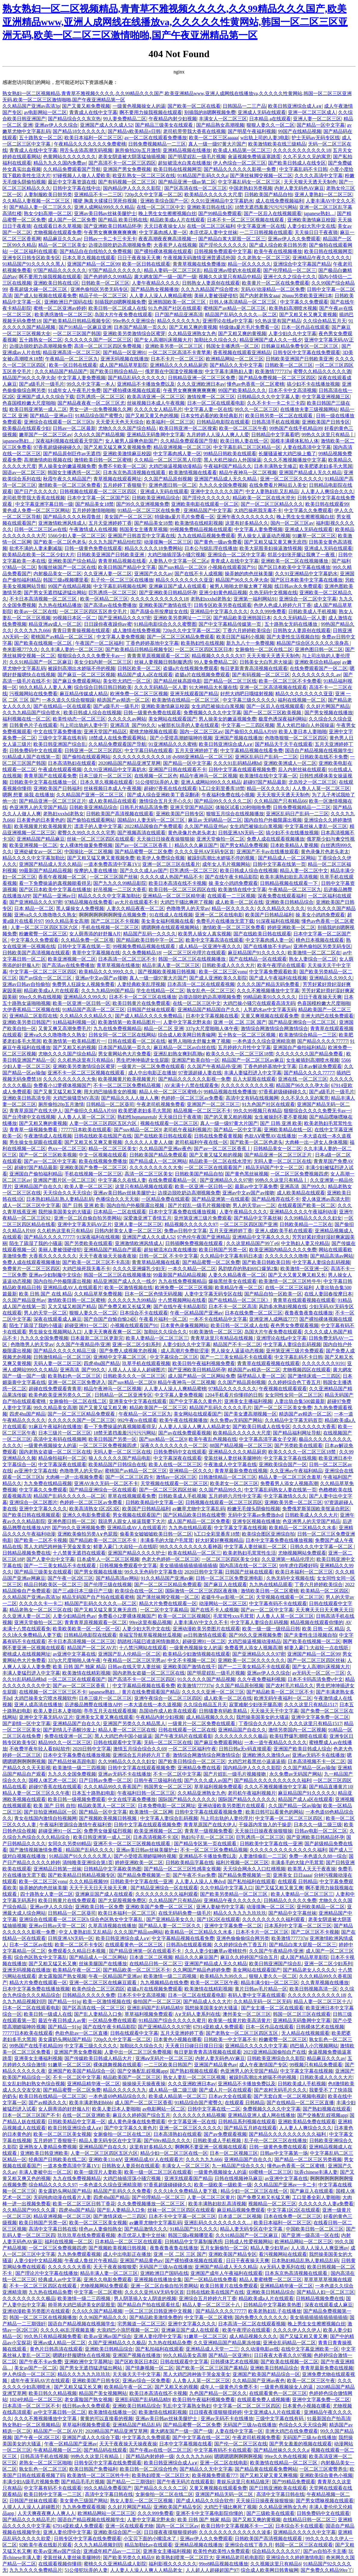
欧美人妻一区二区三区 (88, 1186)
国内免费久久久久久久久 (261, 2317)
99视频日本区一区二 (74, 617)
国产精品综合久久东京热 (74, 118)
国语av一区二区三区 (23, 472)
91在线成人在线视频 (171, 914)
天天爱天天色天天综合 (120, 422)
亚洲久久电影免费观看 (86, 1515)
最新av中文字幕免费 (256, 1186)
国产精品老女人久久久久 (309, 1969)
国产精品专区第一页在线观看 (206, 1843)
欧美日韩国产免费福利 (93, 2469)
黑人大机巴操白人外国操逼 (232, 459)
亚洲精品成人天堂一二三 (212, 2349)
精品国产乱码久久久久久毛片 (220, 1407)
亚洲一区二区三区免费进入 (77, 1382)
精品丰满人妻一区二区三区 (171, 965)
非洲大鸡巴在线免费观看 (327, 1015)
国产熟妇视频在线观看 (194, 2071)
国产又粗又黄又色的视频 (151, 415)
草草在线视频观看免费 (132, 1496)
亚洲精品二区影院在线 (33, 1015)
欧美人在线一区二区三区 (175, 1464)
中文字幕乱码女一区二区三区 (250, 181)
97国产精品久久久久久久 (59, 270)
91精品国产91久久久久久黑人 (33, 264)
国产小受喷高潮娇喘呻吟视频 (181, 737)
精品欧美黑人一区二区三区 (106, 1805)
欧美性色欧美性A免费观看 (221, 2551)
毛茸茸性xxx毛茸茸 (233, 1616)
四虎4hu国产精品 (102, 1363)
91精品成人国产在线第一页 (31, 756)
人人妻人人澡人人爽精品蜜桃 (160, 295)
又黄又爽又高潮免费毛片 (64, 1028)
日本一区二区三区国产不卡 (31, 2115)
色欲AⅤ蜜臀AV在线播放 (270, 1135)
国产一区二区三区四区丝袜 (168, 1489)
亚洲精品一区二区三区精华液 (174, 895)
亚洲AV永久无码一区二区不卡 (106, 1483)
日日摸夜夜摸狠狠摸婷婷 (215, 2412)
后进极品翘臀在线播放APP (92, 1704)
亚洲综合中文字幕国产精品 (302, 264)
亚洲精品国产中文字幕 (208, 510)
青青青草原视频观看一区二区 (158, 655)
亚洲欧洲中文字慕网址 (88, 2361)
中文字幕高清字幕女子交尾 (268, 1439)
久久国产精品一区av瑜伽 (309, 1767)
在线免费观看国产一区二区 (318, 668)
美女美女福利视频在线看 (167, 921)
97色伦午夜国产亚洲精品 (203, 1237)
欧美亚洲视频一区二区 (33, 845)
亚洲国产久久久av (153, 573)
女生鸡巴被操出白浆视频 (217, 706)
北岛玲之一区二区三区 (313, 782)
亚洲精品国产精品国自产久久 (209, 1009)
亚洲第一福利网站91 (255, 598)
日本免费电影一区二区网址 (167, 1805)
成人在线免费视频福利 (279, 200)
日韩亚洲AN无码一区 (241, 832)
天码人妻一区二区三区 (57, 1363)
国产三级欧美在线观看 (270, 2513)
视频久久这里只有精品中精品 (230, 276)
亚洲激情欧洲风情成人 (62, 523)
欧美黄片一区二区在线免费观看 (275, 283)
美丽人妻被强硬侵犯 (215, 295)
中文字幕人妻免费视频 (81, 377)
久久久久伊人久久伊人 (297, 2330)
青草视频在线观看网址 (117, 478)
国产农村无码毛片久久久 (280, 2090)
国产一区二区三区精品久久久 (272, 504)
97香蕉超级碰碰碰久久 (57, 447)
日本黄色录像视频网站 (184, 1325)
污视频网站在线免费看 (33, 693)
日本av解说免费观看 (319, 1066)
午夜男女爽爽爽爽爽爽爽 (110, 232)
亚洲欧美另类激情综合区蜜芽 (134, 333)
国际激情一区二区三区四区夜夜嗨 (202, 1590)
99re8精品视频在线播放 (223, 2563)
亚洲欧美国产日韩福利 (57, 788)
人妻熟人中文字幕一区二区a (178, 561)
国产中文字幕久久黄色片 (195, 1401)
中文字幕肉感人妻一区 (163, 232)
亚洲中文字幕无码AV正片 (84, 1224)
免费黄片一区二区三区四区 (31, 1268)
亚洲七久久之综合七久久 (289, 276)
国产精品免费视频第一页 (143, 1875)
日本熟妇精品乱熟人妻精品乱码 (60, 1199)
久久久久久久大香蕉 (314, 1426)
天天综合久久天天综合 (67, 1192)
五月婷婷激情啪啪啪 (93, 510)
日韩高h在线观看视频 (189, 1944)
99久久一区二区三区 (256, 409)
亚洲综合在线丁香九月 (249, 2544)
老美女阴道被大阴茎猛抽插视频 (131, 156)
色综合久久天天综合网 (303, 2424)
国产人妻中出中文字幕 (50, 1559)
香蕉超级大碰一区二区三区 (38, 289)
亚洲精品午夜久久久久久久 (321, 257)
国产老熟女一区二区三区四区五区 (242, 2033)
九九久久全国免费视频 (223, 485)
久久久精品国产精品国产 (61, 371)
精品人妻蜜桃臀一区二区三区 (270, 2279)
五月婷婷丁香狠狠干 (124, 485)
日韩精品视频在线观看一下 (289, 883)
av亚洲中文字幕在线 (35, 1470)
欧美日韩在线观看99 (327, 504)
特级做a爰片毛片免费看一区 (249, 327)
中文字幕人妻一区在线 (208, 409)
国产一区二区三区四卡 (129, 1477)
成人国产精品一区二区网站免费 (201, 1376)
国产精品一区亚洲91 (124, 352)
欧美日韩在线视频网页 (177, 169)
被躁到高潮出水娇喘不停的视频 (81, 668)
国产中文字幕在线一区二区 (201, 2437)
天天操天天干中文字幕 (274, 1710)
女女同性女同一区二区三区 (294, 1395)
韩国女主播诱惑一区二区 (232, 346)
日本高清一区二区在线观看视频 (201, 984)
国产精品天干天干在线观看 (284, 744)
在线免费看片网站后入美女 (278, 485)
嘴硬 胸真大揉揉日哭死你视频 (105, 200)
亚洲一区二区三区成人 (312, 112)
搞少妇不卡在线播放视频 (313, 384)
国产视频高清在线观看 (141, 832)
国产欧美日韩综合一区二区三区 (192, 1761)
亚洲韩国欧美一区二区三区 (177, 301)
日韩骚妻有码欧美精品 (223, 1710)
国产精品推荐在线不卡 (276, 1199)
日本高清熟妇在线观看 (72, 763)
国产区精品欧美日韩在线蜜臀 (194, 1515)
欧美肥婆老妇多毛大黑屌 (325, 466)
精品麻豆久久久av (62, 238)
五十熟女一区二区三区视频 (247, 1034)
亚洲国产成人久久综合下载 (45, 396)
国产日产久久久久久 (35, 491)
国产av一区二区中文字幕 (50, 1161)
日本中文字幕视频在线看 (212, 1015)
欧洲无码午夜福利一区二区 (283, 1698)
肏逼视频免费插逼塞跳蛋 (254, 156)
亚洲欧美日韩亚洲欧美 (44, 2153)
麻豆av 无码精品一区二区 (215, 820)
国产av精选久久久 (48, 2102)
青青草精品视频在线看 (122, 561)
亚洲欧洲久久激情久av (266, 1755)
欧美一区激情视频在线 (128, 1287)
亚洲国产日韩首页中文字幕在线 (141, 535)
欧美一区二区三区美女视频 (62, 2134)
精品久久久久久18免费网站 (153, 548)
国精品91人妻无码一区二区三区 (151, 820)
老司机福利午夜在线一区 (201, 1142)
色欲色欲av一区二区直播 (81, 2033)
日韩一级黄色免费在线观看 (93, 548)
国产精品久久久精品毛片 (28, 2519)
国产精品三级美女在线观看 (164, 125)
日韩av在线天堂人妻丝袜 (134, 1666)
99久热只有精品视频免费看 (53, 2336)
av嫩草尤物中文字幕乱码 (198, 1508)
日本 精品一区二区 (34, 908)
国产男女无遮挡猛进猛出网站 (55, 592)
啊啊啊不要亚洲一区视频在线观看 (211, 2146)
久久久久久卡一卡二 (40, 1603)
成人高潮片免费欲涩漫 (185, 1350)
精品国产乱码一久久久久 (149, 933)
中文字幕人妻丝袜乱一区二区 (256, 1546)
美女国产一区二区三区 (128, 516)
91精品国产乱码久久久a (202, 175)
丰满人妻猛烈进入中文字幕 (253, 1072)
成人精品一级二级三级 (173, 2090)
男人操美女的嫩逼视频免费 (67, 466)
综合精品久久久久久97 (53, 2184)
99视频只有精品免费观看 (315, 2064)
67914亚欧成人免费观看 (218, 2026)
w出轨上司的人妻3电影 (265, 137)
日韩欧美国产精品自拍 (268, 194)
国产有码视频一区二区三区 (127, 181)
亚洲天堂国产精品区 (105, 731)
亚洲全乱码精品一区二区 (289, 2342)
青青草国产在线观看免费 (50, 775)
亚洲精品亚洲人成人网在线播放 (261, 2115)
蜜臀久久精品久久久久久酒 (322, 371)
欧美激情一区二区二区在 (314, 952)
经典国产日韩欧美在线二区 (57, 2159)
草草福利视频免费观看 (218, 1786)
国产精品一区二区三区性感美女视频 (182, 1868)
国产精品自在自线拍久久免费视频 (96, 251)
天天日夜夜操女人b (164, 226)
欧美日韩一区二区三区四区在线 (182, 889)
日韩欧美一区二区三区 (105, 283)
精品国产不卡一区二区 (237, 1344)
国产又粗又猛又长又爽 (53, 1963)
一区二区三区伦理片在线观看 (194, 952)
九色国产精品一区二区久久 (218, 2393)
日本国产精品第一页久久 (140, 327)
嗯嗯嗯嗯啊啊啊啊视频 (238, 2456)
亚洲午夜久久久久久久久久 (245, 516)
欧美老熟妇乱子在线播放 (274, 2311)
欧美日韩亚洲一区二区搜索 (188, 428)
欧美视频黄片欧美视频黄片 (43, 826)
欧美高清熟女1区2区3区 (94, 1508)
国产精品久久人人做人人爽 (130, 1098)
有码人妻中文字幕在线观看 (256, 1995)
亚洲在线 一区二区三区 (302, 1079)
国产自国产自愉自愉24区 (110, 1319)
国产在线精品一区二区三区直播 (300, 2102)
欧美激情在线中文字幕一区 (268, 775)
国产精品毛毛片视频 (82, 2481)
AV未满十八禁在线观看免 (191, 1085)
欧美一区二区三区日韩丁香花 (84, 2203)
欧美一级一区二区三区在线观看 (158, 2172)
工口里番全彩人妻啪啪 (316, 2197)
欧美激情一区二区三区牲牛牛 (290, 1281)
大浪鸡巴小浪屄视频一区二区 (128, 2330)
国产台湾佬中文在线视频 (28, 1117)
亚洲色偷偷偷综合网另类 (242, 1938)
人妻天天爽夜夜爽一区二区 (112, 1331)
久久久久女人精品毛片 (158, 409)
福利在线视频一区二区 (302, 700)
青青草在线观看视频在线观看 (304, 1300)
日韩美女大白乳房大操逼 (265, 662)
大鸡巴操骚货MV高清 (76, 1098)
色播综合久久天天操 (117, 1199)
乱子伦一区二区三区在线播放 (122, 579)
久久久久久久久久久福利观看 (166, 1894)
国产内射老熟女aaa (259, 295)
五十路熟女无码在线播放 (291, 624)
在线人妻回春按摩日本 (328, 1293)
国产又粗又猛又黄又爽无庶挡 (275, 542)
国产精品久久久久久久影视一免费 (240, 169)
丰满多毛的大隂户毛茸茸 (166, 1540)
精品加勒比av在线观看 (148, 2544)
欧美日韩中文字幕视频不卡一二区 (237, 2525)
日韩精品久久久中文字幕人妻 (268, 396)
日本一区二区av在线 (30, 1944)
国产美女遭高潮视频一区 (250, 1413)
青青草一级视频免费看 (34, 1129)
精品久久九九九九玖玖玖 (239, 1913)
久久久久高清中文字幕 (319, 175)
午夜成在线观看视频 (60, 769)
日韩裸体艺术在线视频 (320, 2026)
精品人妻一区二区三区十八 (322, 2001)
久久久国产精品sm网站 (138, 1932)
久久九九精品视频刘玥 (98, 2544)
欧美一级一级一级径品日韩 (271, 1628)
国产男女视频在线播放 (328, 712)
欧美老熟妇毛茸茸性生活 (249, 1552)
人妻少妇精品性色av (74, 1616)
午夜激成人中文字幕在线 (230, 1464)
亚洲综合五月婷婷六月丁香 (141, 1755)
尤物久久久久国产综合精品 (127, 428)
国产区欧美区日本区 (136, 2361)
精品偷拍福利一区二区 (62, 1458)
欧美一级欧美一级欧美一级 (223, 2184)
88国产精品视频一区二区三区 (241, 1445)
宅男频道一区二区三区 (141, 2323)
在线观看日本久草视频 (57, 226)
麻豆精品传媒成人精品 (84, 693)
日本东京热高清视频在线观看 (135, 472)
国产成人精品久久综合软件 (205, 2500)
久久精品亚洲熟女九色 (192, 333)
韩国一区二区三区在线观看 (302, 2014)
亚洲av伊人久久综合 (56, 125)
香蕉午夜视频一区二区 (63, 876)
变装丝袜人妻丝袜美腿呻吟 (232, 1458)
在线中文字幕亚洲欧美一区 (310, 2349)
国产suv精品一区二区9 (182, 567)
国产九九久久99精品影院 (119, 883)
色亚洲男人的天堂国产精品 (38, 807)
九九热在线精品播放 (60, 605)
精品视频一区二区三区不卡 (202, 1110)
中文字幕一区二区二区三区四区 (43, 971)
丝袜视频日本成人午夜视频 (156, 403)
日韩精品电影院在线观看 (222, 422)
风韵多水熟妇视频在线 (283, 1306)
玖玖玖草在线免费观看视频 (86, 2235)
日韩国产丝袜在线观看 (151, 1009)
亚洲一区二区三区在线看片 (171, 864)
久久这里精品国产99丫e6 (252, 1243)
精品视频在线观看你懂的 (316, 1622)
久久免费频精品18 (141, 952)
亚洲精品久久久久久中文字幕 (256, 2045)
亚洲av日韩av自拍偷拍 (26, 984)
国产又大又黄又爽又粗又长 (297, 1274)
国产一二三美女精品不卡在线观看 (236, 1357)
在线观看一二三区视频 (231, 895)
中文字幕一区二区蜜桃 (98, 2292)
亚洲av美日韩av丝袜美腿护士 (105, 213)
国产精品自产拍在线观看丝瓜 (148, 2304)
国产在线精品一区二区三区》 (239, 1300)
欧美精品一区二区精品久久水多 (302, 1527)
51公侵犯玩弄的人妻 (157, 782)
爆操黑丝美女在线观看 (232, 1281)
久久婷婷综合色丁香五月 (294, 1382)
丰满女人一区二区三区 (223, 118)
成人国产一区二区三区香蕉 (143, 2102)
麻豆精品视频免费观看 (241, 2210)
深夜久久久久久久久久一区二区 (174, 1445)
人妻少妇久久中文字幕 (292, 333)
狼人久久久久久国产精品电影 (119, 1458)
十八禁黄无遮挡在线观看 (79, 1552)
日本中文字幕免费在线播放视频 (183, 1211)
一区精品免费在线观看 (165, 1199)
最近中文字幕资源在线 (72, 181)
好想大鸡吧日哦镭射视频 (246, 693)
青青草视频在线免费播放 (199, 264)
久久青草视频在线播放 (325, 1982)
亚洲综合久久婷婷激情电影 (295, 2557)
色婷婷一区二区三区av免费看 (192, 1098)
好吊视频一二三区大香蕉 (119, 889)
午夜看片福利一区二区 (163, 1319)
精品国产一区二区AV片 (92, 1647)
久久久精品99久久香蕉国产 (112, 1786)
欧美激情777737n (273, 371)
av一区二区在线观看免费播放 (156, 137)
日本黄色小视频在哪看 (177, 2039)
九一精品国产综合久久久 (238, 2165)
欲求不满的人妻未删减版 (35, 548)
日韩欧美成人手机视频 (312, 611)
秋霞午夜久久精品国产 (67, 478)
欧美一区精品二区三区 (104, 598)
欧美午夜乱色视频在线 (213, 1439)
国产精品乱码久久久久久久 (136, 377)
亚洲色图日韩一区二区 (173, 485)
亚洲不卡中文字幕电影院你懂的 (210, 2513)
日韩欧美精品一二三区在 (305, 1224)
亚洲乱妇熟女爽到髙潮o (178, 1053)
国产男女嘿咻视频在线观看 (324, 2500)
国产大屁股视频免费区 (122, 1900)
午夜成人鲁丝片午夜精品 (90, 2260)
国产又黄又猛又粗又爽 (57, 1091)
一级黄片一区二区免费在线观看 (151, 1066)
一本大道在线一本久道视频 (152, 1704)
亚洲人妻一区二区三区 (317, 118)
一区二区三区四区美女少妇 (230, 1559)
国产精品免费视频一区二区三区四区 (277, 377)
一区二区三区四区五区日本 (204, 649)
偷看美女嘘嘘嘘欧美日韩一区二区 (156, 1534)
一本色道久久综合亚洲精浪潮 (264, 1041)
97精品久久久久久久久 (232, 1388)
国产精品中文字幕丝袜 (258, 1218)
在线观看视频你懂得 (60, 2563)
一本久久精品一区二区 (192, 1268)
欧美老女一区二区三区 (234, 1483)
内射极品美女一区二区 (57, 573)
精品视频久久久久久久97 (218, 655)
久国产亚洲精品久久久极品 (117, 2342)
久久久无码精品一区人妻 (299, 617)
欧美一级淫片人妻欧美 (98, 2172)
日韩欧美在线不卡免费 (324, 756)
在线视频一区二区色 (155, 775)
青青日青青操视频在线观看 (81, 630)
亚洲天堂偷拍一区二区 (220, 839)
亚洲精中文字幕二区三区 (120, 1357)
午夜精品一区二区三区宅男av (134, 1660)
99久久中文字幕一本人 (91, 384)
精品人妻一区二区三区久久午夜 (36, 1793)
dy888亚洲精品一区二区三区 (203, 756)
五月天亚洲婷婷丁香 (110, 523)
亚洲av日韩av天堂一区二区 (57, 1925)
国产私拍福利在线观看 (251, 1881)
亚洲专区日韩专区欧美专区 (31, 257)
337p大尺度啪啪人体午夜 (212, 1028)
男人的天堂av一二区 (254, 1205)
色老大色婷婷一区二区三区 (170, 1559)
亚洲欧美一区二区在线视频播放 (295, 561)
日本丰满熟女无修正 (275, 466)
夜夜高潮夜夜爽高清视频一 (167, 238)
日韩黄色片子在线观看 (33, 725)
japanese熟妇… (319, 213)
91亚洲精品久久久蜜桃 (173, 744)
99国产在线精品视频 (299, 131)
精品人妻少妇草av (269, 2247)
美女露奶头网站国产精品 (64, 2039)
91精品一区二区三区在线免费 (149, 510)
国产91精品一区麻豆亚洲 (85, 327)
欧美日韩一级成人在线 (48, 2014)
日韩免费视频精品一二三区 (157, 144)
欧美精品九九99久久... (223, 1976)
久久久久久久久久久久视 (247, 1085)
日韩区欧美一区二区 (139, 668)
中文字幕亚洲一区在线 (261, 226)
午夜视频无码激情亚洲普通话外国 (199, 257)
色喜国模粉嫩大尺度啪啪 (28, 403)
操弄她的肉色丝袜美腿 (249, 573)
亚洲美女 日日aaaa (292, 1875)
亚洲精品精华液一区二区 (93, 2083)
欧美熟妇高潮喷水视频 (293, 308)
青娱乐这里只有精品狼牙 (243, 2481)
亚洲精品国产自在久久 (38, 1186)
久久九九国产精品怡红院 (114, 542)
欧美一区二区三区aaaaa (213, 137)
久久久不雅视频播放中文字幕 (295, 459)
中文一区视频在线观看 (103, 1154)
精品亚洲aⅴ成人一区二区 (55, 624)
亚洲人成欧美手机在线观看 (284, 1230)
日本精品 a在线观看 (270, 118)
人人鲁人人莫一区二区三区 (321, 788)
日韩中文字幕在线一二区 (213, 2108)
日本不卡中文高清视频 (292, 390)
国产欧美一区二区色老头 (59, 542)
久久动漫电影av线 (260, 2349)
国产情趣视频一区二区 (149, 2368)
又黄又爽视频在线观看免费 (269, 1015)
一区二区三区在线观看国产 (213, 1167)
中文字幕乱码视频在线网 (119, 586)
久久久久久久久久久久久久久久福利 (288, 1849)
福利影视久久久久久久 (173, 2563)
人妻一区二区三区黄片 (211, 2197)
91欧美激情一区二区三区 (215, 1331)
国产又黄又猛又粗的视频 (215, 1154)
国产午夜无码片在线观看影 (183, 1736)
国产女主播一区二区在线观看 (272, 2007)
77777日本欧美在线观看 (86, 1129)
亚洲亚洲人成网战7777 (273, 1319)
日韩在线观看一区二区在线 (136, 1041)
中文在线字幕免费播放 (57, 731)
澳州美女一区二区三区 (247, 2014)
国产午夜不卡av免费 (194, 1875)
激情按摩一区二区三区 (211, 396)
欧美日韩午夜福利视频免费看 (203, 1363)
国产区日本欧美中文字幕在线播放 (294, 567)
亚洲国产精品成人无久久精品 (310, 472)
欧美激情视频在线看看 (193, 472)
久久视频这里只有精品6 (275, 2563)
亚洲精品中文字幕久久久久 (219, 611)
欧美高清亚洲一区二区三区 (156, 396)
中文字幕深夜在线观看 (177, 1458)
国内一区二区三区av (291, 523)
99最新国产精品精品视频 (45, 870)
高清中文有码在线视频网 (252, 1098)
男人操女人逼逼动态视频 (263, 535)
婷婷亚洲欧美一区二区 (291, 927)
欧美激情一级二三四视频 (79, 1767)
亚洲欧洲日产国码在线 (68, 301)
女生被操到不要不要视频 (280, 1117)
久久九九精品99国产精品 (107, 990)
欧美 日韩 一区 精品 (323, 1628)
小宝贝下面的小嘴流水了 (150, 2538)
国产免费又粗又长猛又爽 (124, 1306)
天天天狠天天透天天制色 (310, 181)
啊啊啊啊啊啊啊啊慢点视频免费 (113, 914)
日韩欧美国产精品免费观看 (158, 1154)
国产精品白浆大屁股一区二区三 (232, 238)
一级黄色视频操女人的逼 (139, 106)
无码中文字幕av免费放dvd (255, 1515)
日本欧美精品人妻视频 (294, 845)
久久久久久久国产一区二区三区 (98, 339)
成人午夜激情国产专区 (263, 2064)
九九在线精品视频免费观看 (206, 535)
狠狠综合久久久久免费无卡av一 (91, 655)
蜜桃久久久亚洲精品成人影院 (115, 2563)
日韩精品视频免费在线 (26, 1552)
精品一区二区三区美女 (62, 245)
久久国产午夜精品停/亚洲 (214, 1066)
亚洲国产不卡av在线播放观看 (267, 851)
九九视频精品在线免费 (164, 1982)
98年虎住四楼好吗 (298, 1565)
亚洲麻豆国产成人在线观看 (178, 586)
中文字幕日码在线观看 (149, 750)
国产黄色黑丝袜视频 (246, 1173)
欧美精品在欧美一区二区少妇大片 (38, 554)
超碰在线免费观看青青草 (55, 1388)
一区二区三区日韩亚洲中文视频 (159, 2311)
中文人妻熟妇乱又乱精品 (271, 491)
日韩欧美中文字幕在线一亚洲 (271, 1843)
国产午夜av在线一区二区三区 (160, 2450)
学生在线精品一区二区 (160, 990)
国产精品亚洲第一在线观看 (220, 1199)
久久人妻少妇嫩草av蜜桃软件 (216, 1951)
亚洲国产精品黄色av (215, 2064)
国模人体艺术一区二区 (53, 1780)
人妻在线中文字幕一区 (239, 2431)
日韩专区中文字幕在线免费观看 (306, 352)
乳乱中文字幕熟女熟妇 (187, 2405)
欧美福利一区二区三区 (170, 422)
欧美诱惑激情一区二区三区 (63, 314)
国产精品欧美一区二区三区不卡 (103, 1540)
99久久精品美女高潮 (66, 921)
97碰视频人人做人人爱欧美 (81, 175)
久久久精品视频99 (88, 1881)
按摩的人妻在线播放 (95, 870)
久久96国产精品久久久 (103, 2317)
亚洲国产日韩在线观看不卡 (177, 769)
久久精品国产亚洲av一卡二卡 (285, 2184)
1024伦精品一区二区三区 (35, 2399)
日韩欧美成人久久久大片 (228, 965)
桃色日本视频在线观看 (320, 940)
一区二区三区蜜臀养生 (323, 2469)
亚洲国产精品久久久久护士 (136, 1552)
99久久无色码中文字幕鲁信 (153, 1571)
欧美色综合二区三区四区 (98, 1988)
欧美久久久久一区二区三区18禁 (239, 1053)
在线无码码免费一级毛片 (184, 1913)
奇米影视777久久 (20, 649)
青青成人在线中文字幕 (93, 112)
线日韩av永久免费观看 (298, 586)
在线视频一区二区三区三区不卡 (52, 1691)
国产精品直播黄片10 (330, 1786)
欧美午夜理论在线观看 (281, 965)
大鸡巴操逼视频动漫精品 (175, 466)
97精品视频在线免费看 (88, 902)
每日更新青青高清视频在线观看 (254, 668)
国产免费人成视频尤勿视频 (128, 1350)
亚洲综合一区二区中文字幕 (236, 554)
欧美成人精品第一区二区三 (242, 150)
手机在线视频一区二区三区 (110, 927)
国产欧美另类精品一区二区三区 (234, 1894)
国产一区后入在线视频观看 (272, 213)
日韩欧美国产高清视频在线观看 (119, 813)
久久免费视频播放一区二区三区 (151, 2203)
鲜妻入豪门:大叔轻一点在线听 (125, 1546)
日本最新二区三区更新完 (96, 1338)
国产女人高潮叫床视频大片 (163, 339)
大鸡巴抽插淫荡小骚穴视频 (176, 554)
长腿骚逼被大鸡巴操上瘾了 (287, 453)
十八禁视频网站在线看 (182, 1300)
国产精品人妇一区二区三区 (325, 2292)
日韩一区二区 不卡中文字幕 (168, 1256)
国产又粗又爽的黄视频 (193, 327)
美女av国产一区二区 (35, 2368)
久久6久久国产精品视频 (99, 434)
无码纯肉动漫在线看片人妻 (62, 2197)
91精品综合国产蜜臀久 (99, 415)
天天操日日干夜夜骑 (316, 232)
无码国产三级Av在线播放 (166, 2266)
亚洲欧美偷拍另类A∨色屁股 (87, 1534)
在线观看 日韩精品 (297, 1881)
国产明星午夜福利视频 (252, 131)
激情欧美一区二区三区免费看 (69, 485)
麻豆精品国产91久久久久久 (256, 952)
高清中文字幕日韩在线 (53, 2229)
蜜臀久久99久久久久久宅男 (86, 832)
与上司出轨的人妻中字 (84, 725)
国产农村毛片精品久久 (290, 1685)
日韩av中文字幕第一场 (284, 2153)
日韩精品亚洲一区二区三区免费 (202, 377)
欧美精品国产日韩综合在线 (117, 1464)
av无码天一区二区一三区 (318, 1673)
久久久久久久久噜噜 (286, 1256)
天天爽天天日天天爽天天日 (324, 1609)
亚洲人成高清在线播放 (38, 1704)
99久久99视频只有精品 (257, 1110)
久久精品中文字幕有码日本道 (231, 1256)
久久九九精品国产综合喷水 (210, 289)
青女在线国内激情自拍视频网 (45, 1818)
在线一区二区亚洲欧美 (86, 2115)
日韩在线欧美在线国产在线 (103, 1135)
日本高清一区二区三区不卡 (127, 959)
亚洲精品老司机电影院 (240, 2557)
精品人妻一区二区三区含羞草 (289, 1477)
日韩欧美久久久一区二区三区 (134, 1376)
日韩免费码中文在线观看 (35, 750)
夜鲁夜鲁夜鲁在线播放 (309, 1312)
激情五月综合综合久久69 (139, 1748)
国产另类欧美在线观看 (88, 1243)
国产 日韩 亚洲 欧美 (281, 1123)
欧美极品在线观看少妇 (26, 428)
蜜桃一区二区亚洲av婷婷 (59, 308)
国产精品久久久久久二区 (160, 2488)
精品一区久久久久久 (249, 264)
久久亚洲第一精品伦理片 (287, 1559)
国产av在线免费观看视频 (184, 1432)
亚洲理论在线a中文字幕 (227, 320)
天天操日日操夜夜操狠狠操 (165, 839)
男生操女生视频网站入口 (55, 1331)
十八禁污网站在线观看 (143, 1647)
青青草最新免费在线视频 (240, 1470)
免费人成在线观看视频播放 (275, 839)
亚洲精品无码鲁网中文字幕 (155, 434)
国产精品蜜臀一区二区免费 (143, 851)
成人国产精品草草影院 (123, 365)
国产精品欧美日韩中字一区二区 (150, 940)
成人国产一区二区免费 (72, 219)
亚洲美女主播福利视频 (248, 1401)
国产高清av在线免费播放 (110, 605)
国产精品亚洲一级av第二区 (187, 181)
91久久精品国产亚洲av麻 (167, 1578)
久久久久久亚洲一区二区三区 (213, 1691)
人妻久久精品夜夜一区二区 (135, 908)
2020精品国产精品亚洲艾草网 (129, 763)
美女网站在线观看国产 (172, 718)
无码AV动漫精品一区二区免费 (273, 289)
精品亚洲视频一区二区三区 (182, 447)
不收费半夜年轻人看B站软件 (39, 1748)
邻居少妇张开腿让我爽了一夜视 (301, 554)
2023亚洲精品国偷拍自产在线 (274, 2052)
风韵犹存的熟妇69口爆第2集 (248, 1268)
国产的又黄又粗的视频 (228, 1117)
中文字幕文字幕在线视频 (290, 1458)
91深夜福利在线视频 (277, 921)
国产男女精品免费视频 (244, 845)
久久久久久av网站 (127, 718)
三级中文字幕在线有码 (62, 737)
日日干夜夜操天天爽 (139, 257)
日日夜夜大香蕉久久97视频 (283, 2355)
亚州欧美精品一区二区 (321, 1906)
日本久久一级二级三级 (318, 1824)
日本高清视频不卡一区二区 (316, 1761)
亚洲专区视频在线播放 (256, 1521)
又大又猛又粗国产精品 (72, 1306)
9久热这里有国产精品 (278, 320)
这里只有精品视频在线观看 (144, 1186)
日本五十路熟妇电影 (93, 1793)
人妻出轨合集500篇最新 (299, 1401)
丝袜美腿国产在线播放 (103, 1963)
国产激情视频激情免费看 (36, 1849)
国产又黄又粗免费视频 (86, 106)
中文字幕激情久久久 (285, 1496)
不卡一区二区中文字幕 (177, 1774)
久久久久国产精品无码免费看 (269, 984)
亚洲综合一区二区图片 (33, 1502)
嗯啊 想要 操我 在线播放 (28, 794)
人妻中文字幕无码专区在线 (213, 1293)
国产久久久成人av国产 (144, 870)
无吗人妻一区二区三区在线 (282, 1161)
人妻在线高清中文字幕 (307, 447)
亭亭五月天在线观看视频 (110, 1710)
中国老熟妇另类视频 (250, 188)
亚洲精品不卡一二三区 (98, 194)
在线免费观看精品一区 (173, 1180)
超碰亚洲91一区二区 (86, 1325)
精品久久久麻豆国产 (196, 845)
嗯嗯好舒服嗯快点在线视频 (81, 2355)
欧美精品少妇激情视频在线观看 (196, 1654)
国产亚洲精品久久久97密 (124, 617)
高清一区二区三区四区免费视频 (108, 346)
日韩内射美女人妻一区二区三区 (128, 1230)
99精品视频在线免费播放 (230, 1091)
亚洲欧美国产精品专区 (232, 2254)
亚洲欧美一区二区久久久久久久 (251, 1660)
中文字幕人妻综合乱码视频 (321, 1262)
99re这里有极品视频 (150, 1622)
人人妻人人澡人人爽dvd (200, 1881)
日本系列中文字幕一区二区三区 (298, 1925)
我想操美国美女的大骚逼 (64, 1211)
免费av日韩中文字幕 (185, 1230)
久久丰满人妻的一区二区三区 (72, 649)
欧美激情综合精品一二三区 (308, 1034)
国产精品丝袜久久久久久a (281, 2450)
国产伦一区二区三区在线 (240, 2443)
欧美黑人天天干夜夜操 (312, 1868)
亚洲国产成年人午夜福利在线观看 (226, 2273)
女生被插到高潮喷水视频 (312, 1060)
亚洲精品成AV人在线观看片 (72, 1287)
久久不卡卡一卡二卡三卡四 (276, 403)
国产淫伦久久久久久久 (223, 245)
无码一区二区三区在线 (168, 1742)
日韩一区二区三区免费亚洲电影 (230, 1578)
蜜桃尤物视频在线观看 (153, 731)
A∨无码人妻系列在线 (198, 2014)
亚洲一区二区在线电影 (219, 914)
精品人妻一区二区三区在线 (127, 1729)
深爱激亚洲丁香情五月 (147, 1218)
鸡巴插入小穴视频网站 (314, 2045)
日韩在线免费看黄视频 (218, 1135)
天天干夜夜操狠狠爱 (115, 2266)
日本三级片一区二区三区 (105, 775)
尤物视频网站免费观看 (302, 1552)
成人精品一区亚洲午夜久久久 (210, 946)
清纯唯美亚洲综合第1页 (87, 1862)
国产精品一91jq (64, 2001)
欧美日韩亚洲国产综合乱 (59, 744)
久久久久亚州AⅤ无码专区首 (204, 851)
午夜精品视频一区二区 (57, 2450)
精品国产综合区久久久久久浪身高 (313, 643)
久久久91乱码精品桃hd (237, 763)
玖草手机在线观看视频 (146, 1363)
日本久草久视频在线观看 (88, 257)
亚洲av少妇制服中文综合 (55, 1274)
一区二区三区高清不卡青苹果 (179, 352)
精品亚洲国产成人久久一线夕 (270, 339)
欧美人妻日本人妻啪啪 (303, 731)
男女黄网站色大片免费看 (124, 1053)
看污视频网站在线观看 (283, 2254)
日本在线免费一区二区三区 (253, 1312)
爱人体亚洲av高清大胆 (326, 1199)
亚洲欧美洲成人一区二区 (290, 763)
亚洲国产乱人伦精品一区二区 (129, 1654)
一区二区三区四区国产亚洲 (248, 1224)
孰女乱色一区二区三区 (211, 990)
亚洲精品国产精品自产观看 (112, 1249)
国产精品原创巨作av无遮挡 (71, 453)
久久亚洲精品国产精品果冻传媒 (227, 2342)
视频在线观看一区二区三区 (169, 1123)
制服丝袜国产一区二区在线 (67, 567)
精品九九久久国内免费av (59, 162)
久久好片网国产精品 (328, 706)
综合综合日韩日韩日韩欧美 (103, 687)
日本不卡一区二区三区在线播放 (142, 996)
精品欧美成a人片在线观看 (177, 219)
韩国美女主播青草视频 (143, 529)
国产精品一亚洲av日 (51, 415)
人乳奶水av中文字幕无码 (269, 1009)
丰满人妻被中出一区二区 (45, 2172)
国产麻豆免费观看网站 (77, 681)
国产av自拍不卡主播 (324, 2551)
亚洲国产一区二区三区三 (213, 1104)
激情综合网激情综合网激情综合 (274, 1028)
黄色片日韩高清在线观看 (56, 2349)
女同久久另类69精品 (69, 1843)
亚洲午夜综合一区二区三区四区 (168, 1698)
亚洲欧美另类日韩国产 (26, 1022)
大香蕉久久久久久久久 (53, 1256)
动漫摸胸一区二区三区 (168, 542)
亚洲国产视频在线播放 (238, 737)
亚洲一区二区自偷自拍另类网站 (87, 1218)
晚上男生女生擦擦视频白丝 (167, 213)
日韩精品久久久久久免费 (290, 1900)
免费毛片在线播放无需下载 (225, 921)
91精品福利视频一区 (74, 1022)
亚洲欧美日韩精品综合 (289, 902)
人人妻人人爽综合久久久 (327, 491)
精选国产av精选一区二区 (123, 700)
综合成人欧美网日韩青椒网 (187, 1034)
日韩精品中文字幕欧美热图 (112, 1868)
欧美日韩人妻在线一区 (244, 440)
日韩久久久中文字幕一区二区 (322, 1546)
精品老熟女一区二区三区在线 (40, 1609)
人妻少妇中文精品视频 (38, 2260)
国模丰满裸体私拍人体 (294, 440)
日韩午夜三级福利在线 (158, 1780)
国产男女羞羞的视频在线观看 (300, 2443)
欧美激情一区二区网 (151, 1812)
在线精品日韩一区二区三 (155, 1963)
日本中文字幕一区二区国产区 (98, 497)
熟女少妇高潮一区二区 (48, 213)
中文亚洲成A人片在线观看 (273, 2412)
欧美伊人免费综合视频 (161, 857)
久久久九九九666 (32, 630)
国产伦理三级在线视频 (108, 1584)
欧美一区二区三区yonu (223, 971)
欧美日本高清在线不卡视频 (177, 883)
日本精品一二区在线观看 (119, 1211)
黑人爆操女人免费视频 (80, 908)
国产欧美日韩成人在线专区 (297, 162)
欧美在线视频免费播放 (103, 1161)
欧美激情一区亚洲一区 (304, 1268)
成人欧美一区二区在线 (239, 902)
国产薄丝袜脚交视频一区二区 (261, 175)
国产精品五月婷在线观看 (250, 2127)
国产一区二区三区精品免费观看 (180, 636)
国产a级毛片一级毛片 (41, 384)
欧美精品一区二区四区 (325, 1590)
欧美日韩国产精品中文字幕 (127, 567)
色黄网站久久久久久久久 (69, 156)
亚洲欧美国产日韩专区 (326, 422)
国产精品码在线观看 (105, 2450)
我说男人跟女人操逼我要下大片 (131, 1521)
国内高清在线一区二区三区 (248, 1565)
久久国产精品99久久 (220, 1489)
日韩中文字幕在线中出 (77, 188)
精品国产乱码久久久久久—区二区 (241, 314)
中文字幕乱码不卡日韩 (303, 169)
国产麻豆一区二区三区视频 (86, 674)
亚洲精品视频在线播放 (187, 150)
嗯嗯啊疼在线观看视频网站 (170, 927)
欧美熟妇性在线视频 (202, 643)
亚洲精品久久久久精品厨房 (179, 365)
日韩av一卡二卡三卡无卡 (110, 238)
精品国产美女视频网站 (103, 2393)
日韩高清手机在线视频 (276, 422)
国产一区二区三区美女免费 (283, 1407)
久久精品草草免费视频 (98, 1293)
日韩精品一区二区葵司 (110, 1104)
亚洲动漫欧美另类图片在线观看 (206, 1628)
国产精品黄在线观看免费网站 (266, 2469)
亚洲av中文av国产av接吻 (101, 978)
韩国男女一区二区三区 (168, 1786)
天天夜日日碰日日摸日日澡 (194, 2045)
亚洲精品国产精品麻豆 (41, 839)
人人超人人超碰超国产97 (212, 2570)
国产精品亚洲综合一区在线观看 (103, 1489)
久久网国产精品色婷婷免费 (201, 1969)
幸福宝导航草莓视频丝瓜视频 (150, 1635)
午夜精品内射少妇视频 (173, 118)
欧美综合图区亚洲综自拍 (268, 1534)
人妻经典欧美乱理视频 (141, 984)
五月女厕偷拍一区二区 (224, 2247)
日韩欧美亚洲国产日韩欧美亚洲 (299, 358)
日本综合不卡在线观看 (144, 1312)
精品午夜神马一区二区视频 (248, 472)
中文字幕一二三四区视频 (247, 725)
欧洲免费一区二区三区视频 (139, 693)
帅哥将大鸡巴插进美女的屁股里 (81, 2304)
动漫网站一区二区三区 (223, 1603)
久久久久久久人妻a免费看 (325, 2203)
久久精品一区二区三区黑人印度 (168, 459)
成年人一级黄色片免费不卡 (229, 2386)
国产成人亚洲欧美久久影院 (218, 978)
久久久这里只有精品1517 (310, 1704)
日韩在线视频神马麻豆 (238, 2178)
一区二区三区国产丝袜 (114, 876)
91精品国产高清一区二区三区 (93, 1009)
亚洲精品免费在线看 (199, 1767)
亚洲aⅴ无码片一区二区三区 (164, 2058)
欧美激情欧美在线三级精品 (277, 144)
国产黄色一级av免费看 (218, 542)
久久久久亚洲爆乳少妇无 (139, 1268)
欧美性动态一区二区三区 (79, 718)
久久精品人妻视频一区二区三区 (36, 200)
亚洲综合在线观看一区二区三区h (59, 422)
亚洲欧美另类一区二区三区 (174, 346)
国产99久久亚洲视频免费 (142, 504)
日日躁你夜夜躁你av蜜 (108, 624)
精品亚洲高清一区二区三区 (71, 352)
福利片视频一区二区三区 (242, 1862)
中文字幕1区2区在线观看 (293, 2210)
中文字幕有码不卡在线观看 (278, 1603)
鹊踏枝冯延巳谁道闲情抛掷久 (148, 1641)
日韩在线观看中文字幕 (117, 1742)
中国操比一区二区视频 (88, 851)
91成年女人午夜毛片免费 (74, 390)
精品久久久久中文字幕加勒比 (33, 857)
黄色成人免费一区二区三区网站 (36, 510)
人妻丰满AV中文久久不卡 (201, 1622)
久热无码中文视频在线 (273, 592)
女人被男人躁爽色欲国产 (131, 440)
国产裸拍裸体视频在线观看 (163, 251)
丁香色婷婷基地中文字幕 (152, 643)
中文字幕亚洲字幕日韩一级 (44, 504)
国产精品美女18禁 (94, 504)
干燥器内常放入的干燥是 (265, 1824)
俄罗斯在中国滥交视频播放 (174, 371)
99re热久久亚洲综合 (134, 320)
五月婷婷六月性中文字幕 (244, 1047)
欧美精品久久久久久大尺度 (213, 194)
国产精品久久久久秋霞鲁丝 (72, 516)
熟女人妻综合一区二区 (313, 959)
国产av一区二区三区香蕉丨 (143, 845)
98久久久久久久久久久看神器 (190, 1546)
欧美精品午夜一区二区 (239, 1287)
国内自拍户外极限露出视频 (273, 820)
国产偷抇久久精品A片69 (250, 731)
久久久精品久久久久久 (281, 908)
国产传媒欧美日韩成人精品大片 (98, 2058)
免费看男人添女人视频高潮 (289, 1483)
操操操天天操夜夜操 (143, 2083)
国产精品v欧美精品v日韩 (134, 131)
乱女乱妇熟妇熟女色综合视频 (33, 2083)
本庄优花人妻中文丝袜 (213, 232)
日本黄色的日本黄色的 (41, 820)
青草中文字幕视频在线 (96, 952)
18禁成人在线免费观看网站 (117, 737)
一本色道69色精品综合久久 (117, 2096)
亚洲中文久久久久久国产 (216, 491)
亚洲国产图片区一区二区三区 (64, 1180)
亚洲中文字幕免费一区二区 (320, 1717)
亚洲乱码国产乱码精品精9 (154, 2007)
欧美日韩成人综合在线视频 (92, 712)
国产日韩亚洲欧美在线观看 (278, 2488)
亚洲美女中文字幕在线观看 (138, 1401)
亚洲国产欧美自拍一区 (195, 1060)
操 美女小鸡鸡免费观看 (233, 883)
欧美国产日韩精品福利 (269, 914)
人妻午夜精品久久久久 (156, 283)
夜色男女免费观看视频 (294, 1325)
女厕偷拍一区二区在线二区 (264, 649)
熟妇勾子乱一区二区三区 (207, 1837)
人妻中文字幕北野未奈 (187, 1022)
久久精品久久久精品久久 (86, 1015)
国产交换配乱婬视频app (142, 2071)
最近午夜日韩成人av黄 (62, 2020)
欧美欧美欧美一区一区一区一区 (86, 1628)
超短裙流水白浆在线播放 (184, 162)
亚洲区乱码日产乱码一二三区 (266, 756)
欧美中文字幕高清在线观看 (214, 940)
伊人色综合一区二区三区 (239, 162)
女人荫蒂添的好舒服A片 (95, 933)
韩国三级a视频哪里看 (65, 579)
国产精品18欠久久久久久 (79, 131)
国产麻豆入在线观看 (225, 1584)
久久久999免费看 (268, 611)
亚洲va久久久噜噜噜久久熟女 (45, 914)
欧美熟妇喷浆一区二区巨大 (161, 2475)
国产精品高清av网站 (331, 1256)
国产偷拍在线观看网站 (86, 756)
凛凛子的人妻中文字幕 (98, 826)
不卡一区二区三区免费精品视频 (127, 1085)
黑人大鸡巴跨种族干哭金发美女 (57, 1546)
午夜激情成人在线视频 (93, 529)
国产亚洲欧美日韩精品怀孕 (112, 226)
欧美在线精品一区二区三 (194, 1552)
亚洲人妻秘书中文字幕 (220, 1906)
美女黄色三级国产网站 (84, 2500)
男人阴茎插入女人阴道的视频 (145, 2298)
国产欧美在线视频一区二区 (43, 643)
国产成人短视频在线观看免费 (45, 295)
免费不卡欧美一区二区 (122, 466)
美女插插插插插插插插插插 (188, 1565)
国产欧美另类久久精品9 (128, 2557)
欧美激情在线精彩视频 (199, 523)
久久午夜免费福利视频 (261, 1679)
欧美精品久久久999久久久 (107, 971)
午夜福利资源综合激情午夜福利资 (75, 1824)
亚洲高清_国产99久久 (133, 725)
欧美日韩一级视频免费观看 (77, 1799)
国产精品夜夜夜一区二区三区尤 (91, 403)
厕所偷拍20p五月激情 (138, 150)
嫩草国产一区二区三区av (45, 434)
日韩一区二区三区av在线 (40, 529)
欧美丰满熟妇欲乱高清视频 (289, 876)
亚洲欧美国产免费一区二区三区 (93, 1167)
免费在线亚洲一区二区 (68, 1736)
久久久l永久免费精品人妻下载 (185, 2191)
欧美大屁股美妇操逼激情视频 (270, 548)
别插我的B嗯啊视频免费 (210, 112)
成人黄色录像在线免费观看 (136, 2121)
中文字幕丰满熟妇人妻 (229, 371)
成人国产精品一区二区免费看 (199, 1521)
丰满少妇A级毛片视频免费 (30, 2481)
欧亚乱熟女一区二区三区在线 (144, 175)
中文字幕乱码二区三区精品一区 (247, 447)
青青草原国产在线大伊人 (35, 1110)
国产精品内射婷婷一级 (150, 2456)
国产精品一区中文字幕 (321, 125)
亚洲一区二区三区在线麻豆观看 (103, 1982)
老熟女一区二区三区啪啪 (45, 2462)
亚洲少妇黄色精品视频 (223, 592)
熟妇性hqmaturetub (136, 1117)
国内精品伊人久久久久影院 (132, 188)
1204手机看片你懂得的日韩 (234, 1395)
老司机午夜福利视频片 (187, 1129)
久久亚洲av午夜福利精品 (296, 1470)
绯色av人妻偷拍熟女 (100, 2229)
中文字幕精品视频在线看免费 (251, 750)
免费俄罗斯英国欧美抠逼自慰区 (316, 1508)
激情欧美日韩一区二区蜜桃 (103, 459)
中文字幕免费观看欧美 (273, 971)
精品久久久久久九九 (178, 320)
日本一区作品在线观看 (305, 327)
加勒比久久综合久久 (215, 339)
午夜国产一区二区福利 (99, 643)
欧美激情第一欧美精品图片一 (129, 1022)
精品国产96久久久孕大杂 (28, 377)
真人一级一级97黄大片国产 (217, 144)
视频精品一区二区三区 (272, 2203)
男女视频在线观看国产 (137, 1515)
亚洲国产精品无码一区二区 (224, 2494)
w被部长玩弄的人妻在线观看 (188, 725)
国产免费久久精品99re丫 (326, 2570)
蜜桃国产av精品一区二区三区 (235, 308)
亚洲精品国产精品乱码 (137, 2424)
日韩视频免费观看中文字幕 (223, 251)
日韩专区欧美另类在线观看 (223, 605)
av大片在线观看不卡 (136, 902)
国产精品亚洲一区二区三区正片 (52, 801)
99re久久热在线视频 (40, 996)
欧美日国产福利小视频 (240, 636)
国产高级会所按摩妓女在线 (159, 611)
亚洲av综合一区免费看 (146, 2380)
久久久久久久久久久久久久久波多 (235, 2532)
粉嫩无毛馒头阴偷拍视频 (253, 1508)
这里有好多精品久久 (246, 523)
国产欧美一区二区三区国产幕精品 (212, 2368)
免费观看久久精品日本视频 (77, 1951)
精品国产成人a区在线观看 (144, 674)
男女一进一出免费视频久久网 (100, 409)
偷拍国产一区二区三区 (157, 2001)
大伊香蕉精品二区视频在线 (31, 1009)
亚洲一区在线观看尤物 (129, 2525)
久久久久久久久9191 (323, 1363)
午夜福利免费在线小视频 (228, 794)
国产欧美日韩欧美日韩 (266, 1262)
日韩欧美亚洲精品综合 (156, 497)
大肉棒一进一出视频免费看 (74, 1477)
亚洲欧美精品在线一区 (288, 1129)
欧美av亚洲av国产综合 (107, 2336)
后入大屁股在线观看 (254, 1079)
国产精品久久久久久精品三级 (65, 1350)
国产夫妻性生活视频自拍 (293, 636)
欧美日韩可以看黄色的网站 (274, 1812)
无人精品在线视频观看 (305, 2033)
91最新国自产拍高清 (328, 2418)
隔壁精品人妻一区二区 (261, 1376)
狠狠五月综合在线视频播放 (235, 813)
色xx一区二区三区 (67, 1148)
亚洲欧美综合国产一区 (164, 200)
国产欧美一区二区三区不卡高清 (96, 1262)
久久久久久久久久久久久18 (302, 150)
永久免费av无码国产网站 (236, 1420)
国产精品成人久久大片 (207, 2001)
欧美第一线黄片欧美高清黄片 (239, 2020)
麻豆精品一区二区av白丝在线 (184, 1047)
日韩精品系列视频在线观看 (247, 2121)
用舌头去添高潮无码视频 (86, 150)
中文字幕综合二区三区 (174, 1357)
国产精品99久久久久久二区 (223, 801)
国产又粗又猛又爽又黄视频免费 (117, 447)
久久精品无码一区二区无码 (262, 2001)
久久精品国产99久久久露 (29, 2210)
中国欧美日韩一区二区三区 (315, 2229)
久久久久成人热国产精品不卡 (171, 876)
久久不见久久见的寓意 (307, 156)
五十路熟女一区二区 (40, 137)
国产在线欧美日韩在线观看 (262, 933)
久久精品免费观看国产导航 (72, 169)
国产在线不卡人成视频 (198, 573)
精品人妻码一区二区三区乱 (173, 270)
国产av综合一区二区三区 (46, 978)
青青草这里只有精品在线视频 (222, 1338)
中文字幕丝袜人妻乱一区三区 (316, 826)
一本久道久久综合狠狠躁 (68, 700)
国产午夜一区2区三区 (70, 1578)
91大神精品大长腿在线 (213, 687)
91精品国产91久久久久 (194, 2229)
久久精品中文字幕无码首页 (294, 1420)
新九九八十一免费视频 (250, 643)
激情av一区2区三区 (176, 1477)
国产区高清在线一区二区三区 (195, 188)
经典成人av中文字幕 (59, 2279)
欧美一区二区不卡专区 (79, 1944)
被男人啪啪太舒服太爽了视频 (241, 586)
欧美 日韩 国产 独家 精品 (79, 1666)
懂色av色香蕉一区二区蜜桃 (255, 384)
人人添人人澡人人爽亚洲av (319, 2247)
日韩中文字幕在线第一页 (279, 864)
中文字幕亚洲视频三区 (326, 396)
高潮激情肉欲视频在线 (48, 459)
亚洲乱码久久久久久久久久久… (218, 2222)
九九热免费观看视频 (79, 2254)
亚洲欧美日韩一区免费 (99, 1906)
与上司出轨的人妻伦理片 (226, 1818)
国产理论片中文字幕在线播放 (46, 2273)
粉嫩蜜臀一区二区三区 (43, 933)
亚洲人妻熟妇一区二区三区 (323, 194)
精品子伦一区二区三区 (103, 295)
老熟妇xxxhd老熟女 (210, 598)
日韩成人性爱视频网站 (248, 2241)
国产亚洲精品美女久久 (170, 1919)
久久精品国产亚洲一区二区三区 (90, 794)
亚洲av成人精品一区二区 (59, 2342)
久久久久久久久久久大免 (69, 1079)
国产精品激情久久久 (146, 2229)
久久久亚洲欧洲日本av (201, 384)
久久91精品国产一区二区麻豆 (40, 662)
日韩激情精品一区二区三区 (62, 1357)
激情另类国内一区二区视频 (297, 1729)
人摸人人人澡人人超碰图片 (136, 1369)
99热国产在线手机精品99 (295, 428)
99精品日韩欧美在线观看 (229, 453)
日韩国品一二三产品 (244, 106)
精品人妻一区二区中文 (304, 870)
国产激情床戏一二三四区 (314, 1376)
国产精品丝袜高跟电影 (177, 681)
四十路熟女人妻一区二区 (46, 1894)
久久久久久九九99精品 (132, 1300)
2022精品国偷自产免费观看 (153, 826)
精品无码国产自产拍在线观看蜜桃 (98, 1597)
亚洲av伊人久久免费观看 (294, 238)
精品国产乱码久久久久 (90, 1849)
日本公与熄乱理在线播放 (210, 548)
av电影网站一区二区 (45, 112)
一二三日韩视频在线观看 (265, 232)
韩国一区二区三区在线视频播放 (192, 959)
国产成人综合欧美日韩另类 (278, 245)
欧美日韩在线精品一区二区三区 (52, 2096)
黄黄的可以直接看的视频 (106, 2418)
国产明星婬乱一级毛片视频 (197, 156)
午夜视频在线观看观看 (283, 1388)
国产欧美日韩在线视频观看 (31, 1515)
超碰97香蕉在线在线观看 (170, 788)
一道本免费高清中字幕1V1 (112, 864)
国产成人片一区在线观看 (225, 2090)
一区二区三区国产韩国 (77, 333)
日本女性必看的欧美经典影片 (212, 415)
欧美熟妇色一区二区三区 (74, 1376)
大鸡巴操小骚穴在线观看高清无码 (259, 1003)
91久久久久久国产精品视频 (206, 1679)
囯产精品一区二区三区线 (230, 681)
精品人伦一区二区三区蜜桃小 (170, 1091)
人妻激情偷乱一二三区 (263, 1856)
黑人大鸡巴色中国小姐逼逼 (123, 1736)
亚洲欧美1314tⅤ (105, 2159)
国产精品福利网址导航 (297, 1432)
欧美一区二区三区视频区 (184, 1616)
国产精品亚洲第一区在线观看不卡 (145, 1951)
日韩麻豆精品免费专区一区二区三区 (300, 346)
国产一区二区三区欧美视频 (272, 712)
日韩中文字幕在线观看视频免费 (242, 769)
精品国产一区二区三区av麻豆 (253, 1060)
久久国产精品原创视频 (168, 478)
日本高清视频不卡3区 (156, 1837)
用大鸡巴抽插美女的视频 (110, 1091)
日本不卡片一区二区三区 (177, 358)
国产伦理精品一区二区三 (289, 270)
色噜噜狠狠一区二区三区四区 (296, 737)
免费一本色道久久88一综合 (318, 1856)
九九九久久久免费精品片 (35, 2570)
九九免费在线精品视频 (48, 1483)
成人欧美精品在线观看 (112, 801)
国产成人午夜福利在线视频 (278, 978)
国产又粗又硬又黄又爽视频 (269, 2475)
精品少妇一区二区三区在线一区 (174, 2153)
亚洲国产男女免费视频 (127, 169)
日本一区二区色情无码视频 (153, 1293)
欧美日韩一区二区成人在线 (117, 308)
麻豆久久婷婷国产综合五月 (249, 1957)
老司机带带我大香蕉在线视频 (194, 131)
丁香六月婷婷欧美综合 (247, 630)
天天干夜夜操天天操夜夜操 (108, 1256)
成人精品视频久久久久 (210, 1717)
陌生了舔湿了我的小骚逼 (35, 1243)
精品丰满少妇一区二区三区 (269, 1982)
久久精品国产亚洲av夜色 (165, 1148)
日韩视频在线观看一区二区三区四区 (99, 491)
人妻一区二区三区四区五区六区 (45, 927)
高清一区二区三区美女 (149, 1173)
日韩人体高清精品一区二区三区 (243, 301)
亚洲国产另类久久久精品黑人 (134, 1723)
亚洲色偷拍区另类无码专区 (99, 289)
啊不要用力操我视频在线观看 (150, 112)
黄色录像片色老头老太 (192, 832)
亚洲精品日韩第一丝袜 (57, 1868)
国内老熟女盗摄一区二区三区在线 (55, 1451)
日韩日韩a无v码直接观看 (245, 1748)
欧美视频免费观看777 (215, 2475)
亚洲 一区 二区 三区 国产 (239, 1022)
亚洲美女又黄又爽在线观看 (104, 1717)
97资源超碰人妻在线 (200, 1072)
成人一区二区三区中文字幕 (31, 1205)
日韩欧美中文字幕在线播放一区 (43, 782)
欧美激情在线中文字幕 (242, 889)
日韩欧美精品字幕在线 (189, 1862)
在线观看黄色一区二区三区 (134, 1944)
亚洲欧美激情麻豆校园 (311, 219)
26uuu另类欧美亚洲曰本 (307, 295)
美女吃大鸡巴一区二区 (127, 681)
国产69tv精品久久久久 (167, 2140)
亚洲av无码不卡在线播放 (318, 1755)
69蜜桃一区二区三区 (270, 2172)
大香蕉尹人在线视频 (175, 245)
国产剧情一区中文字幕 (26, 1723)
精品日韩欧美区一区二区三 (53, 1584)
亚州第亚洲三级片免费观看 (203, 1218)
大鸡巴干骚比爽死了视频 (186, 902)
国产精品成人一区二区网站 (287, 857)
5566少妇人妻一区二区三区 (77, 535)
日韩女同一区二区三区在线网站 (122, 1034)
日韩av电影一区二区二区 (321, 1830)
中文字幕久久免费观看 (304, 301)
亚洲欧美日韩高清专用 (26, 1098)
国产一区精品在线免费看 (210, 2279)
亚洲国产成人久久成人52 (106, 125)
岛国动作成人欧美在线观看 (168, 1710)
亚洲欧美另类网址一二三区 (182, 617)
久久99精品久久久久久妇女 (313, 1218)
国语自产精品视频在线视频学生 (318, 750)
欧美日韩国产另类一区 (223, 1249)
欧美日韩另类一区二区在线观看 (279, 415)
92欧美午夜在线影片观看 (45, 2544)
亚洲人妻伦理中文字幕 (158, 2336)
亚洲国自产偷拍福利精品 (299, 1047)
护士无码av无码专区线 (315, 137)
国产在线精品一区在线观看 (62, 706)
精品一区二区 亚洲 (164, 1028)
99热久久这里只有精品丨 (327, 434)
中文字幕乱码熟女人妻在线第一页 (280, 1489)
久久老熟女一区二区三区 (263, 257)
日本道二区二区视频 (151, 1957)
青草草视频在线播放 (118, 965)
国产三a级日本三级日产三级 (83, 1590)
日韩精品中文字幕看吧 (275, 434)
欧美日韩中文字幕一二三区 (53, 2494)
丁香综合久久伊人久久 (263, 1723)
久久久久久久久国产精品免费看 (310, 1053)
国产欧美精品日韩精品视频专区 (76, 320)
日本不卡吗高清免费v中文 (315, 1679)
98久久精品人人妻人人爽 (45, 687)
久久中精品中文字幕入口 (226, 1887)
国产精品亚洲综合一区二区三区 (302, 1022)
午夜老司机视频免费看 (161, 1104)
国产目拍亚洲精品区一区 (50, 1812)
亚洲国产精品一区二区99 (93, 264)
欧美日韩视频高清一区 (313, 1988)
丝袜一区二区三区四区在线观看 (100, 839)
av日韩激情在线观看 (205, 1635)
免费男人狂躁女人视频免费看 (83, 984)
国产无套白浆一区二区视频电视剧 (290, 2096)
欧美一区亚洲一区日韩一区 (81, 1003)
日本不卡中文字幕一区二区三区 (182, 2216)
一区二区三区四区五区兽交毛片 (94, 611)
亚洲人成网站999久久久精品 (104, 207)
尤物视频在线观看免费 (57, 232)
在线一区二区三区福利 (211, 226)
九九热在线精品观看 (190, 1527)
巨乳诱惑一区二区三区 (100, 396)
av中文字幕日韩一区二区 (59, 2412)
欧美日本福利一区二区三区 (93, 137)
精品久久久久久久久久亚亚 (184, 579)
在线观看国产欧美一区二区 (306, 1205)
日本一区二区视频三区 (234, 2153)
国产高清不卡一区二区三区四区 (122, 162)
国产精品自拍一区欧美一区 (273, 1293)
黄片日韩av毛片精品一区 (261, 1988)
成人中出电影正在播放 (152, 1072)
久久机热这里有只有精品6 (85, 1060)
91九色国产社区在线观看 (174, 308)
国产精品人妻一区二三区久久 (40, 207)
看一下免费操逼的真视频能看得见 (55, 883)
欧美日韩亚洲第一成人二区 (38, 409)
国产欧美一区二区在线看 (194, 106)
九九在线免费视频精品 (117, 1028)
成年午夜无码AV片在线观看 (40, 2380)
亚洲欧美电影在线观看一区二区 (205, 504)
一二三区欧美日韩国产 (168, 2064)
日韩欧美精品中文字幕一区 (154, 1502)
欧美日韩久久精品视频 (53, 2393)
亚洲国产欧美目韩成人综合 (302, 1748)
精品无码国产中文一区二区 (274, 1167)
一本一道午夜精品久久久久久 (275, 1742)
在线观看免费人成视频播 (263, 2399)
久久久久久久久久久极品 (240, 1736)
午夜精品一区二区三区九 (71, 358)
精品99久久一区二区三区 (64, 1742)
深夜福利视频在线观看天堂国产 (69, 440)
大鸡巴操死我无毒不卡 (258, 510)
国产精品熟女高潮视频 (220, 125)
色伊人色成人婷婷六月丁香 (282, 605)
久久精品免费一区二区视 (87, 940)
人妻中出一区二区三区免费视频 (137, 2052)
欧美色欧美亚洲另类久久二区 (60, 1395)
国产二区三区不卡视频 (115, 921)
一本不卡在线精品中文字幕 (218, 1319)
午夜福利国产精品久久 (228, 466)
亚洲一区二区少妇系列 (136, 1344)
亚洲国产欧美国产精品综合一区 (81, 2071)
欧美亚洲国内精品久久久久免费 (282, 1249)
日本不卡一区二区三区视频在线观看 (246, 219)
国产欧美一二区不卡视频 (40, 1540)
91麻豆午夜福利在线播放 (55, 1426)
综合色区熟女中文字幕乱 (40, 1957)
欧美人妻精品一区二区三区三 (157, 1338)
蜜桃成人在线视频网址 (26, 1654)
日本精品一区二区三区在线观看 (128, 2241)
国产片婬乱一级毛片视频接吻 (199, 1205)
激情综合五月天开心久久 (165, 801)
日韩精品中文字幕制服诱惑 (193, 2241)
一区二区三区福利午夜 (192, 1748)
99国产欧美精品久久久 (242, 390)
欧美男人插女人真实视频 (204, 933)
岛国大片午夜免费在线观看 (123, 314)
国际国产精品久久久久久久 (187, 1799)
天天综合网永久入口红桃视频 (254, 1868)
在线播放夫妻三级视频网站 (309, 409)
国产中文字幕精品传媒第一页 (230, 624)
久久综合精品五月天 (324, 320)
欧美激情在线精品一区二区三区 (186, 700)
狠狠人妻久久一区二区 (270, 125)
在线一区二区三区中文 (161, 207)
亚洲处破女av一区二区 (38, 851)
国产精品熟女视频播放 (155, 289)
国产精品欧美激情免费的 (155, 2317)
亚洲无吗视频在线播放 (124, 358)
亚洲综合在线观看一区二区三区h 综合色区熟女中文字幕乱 (81, 1919)
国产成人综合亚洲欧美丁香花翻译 (163, 794)
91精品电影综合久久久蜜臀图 (165, 624)
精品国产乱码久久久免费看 (122, 2191)
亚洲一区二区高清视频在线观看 (273, 687)
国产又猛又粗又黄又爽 (279, 1887)
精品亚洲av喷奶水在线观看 (232, 270)
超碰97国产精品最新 (264, 782)
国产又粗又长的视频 (74, 1047)
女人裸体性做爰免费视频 (86, 845)
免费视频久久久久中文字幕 (212, 712)
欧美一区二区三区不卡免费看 (290, 681)
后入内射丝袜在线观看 (302, 769)
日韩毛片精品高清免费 (144, 807)
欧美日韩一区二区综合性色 (148, 2469)
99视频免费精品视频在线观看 (201, 529)
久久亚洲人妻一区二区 (108, 573)
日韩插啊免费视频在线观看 (194, 1243)
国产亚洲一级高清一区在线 (310, 2235)
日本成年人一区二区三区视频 (108, 1559)
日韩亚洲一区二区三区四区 (93, 750)
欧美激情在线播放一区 (112, 2412)
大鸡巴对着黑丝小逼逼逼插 (256, 1761)
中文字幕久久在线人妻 (122, 1180)
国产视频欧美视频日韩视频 (167, 971)
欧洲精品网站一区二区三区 (235, 358)
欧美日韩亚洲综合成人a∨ (295, 106)
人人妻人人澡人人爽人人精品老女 (194, 1426)
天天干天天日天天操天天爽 (98, 1887)
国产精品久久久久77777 (322, 1041)
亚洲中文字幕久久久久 (43, 1508)
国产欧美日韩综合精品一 (116, 371)
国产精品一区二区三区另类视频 (308, 2159)
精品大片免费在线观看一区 (168, 1603)
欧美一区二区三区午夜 (243, 428)
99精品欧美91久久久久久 (269, 996)
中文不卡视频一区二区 (192, 1660)
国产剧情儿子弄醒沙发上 (69, 1729)
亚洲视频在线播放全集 (158, 2279)
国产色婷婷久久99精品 (108, 276)
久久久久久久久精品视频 (199, 2115)
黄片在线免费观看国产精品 (151, 1691)
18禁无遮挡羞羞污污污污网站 (266, 207)
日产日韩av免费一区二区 (105, 1780)
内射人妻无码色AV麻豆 (299, 188)
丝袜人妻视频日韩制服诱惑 (163, 662)
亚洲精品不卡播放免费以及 (146, 384)
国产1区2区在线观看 (218, 1919)
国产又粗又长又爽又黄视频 (308, 314)
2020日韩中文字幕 (203, 1571)
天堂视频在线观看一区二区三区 (174, 1483)
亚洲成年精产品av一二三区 (112, 2551)
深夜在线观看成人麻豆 (57, 1319)
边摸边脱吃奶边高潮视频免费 (119, 245)
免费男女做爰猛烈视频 (108, 1830)
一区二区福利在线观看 (33, 251)
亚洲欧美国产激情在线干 (165, 605)
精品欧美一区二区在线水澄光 (264, 497)
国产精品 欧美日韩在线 (122, 219)
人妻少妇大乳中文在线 (311, 226)
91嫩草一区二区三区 (314, 535)
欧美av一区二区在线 (35, 611)
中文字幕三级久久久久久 (249, 700)
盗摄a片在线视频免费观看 (190, 668)
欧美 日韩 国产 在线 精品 (45, 1293)
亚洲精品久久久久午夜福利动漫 (303, 1211)
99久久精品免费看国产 (108, 2488)
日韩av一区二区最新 (74, 428)
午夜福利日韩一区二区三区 (146, 1793)
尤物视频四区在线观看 (306, 1369)
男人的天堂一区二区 (45, 1312)
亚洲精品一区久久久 (190, 1470)
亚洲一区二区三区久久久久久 (291, 478)
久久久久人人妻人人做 (149, 1142)
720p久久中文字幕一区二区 (153, 194)
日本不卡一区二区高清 (232, 1306)
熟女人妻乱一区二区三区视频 (195, 2077)
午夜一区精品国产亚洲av (196, 1312)
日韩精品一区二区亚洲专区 (123, 1395)
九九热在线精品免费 (50, 2292)
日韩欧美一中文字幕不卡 (230, 2039)
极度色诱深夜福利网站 (282, 718)
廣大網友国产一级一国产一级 (165, 276)
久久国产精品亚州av (205, 826)
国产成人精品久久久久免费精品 (149, 1015)
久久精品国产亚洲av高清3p (31, 106)
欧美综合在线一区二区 (139, 1590)
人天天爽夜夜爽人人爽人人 (46, 2513)
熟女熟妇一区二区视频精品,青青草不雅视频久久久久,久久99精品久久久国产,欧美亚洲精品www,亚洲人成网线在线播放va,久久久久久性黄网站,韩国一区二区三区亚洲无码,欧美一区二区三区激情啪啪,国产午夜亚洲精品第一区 (175, 22)
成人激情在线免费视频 (137, 630)
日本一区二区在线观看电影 (216, 403)
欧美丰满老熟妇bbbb (91, 2102)
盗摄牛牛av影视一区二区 (227, 1597)
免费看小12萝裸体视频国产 (62, 1085)
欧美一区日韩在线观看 (146, 264)
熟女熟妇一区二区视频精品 (31, 2424)
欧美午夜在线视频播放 (278, 251)
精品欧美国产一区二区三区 (158, 1407)
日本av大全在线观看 (230, 2096)
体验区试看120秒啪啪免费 (243, 807)
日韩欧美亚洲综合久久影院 (276, 2058)
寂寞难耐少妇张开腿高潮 (255, 1704)
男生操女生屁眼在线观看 (35, 1142)
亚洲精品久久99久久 (331, 978)
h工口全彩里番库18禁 (222, 788)
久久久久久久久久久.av (316, 674)
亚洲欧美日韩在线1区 (210, 207)
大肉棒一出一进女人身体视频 (316, 1142)
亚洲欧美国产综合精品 (72, 561)
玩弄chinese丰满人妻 (316, 2172)
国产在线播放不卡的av (267, 946)
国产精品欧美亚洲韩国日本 (242, 617)
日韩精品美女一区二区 (277, 1148)
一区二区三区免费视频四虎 (299, 1173)
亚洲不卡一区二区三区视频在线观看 (87, 1072)
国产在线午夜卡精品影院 (231, 876)
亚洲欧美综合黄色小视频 (326, 2475)
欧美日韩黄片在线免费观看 (141, 1003)
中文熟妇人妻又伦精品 (305, 1243)
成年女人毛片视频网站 (226, 864)
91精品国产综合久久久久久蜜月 (172, 2020)
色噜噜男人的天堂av (187, 908)
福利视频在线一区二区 (26, 718)
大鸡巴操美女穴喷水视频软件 (45, 1698)
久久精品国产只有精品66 (280, 801)
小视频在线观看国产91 (232, 567)
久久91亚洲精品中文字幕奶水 (222, 200)
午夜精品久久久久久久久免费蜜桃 (90, 144)
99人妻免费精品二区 (124, 118)
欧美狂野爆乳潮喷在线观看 (298, 1736)
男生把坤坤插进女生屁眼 (142, 1060)
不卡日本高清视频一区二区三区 (43, 598)
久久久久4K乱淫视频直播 (67, 2330)
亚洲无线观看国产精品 (194, 693)
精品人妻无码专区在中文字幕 (110, 2140)
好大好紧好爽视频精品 (219, 1540)
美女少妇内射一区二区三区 (103, 662)
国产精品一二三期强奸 (130, 2481)
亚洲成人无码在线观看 (262, 112)
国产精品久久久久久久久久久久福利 (272, 1780)
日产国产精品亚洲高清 (179, 314)
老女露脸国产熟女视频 (62, 1976)
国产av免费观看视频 (225, 2134)
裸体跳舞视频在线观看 (117, 2064)
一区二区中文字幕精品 (164, 1609)
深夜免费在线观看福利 (282, 895)
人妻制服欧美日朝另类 (48, 194)
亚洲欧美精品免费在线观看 (307, 2121)
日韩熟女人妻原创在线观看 (211, 283)
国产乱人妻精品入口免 (98, 2014)
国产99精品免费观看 (220, 213)
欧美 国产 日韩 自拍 (54, 1805)
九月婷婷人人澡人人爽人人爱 (218, 434)
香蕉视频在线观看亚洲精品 (242, 352)
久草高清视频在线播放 (112, 1925)
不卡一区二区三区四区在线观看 (43, 2285)
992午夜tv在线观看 (137, 1420)
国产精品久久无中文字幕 (236, 365)
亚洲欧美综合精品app (317, 662)
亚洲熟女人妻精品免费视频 (48, 2146)
